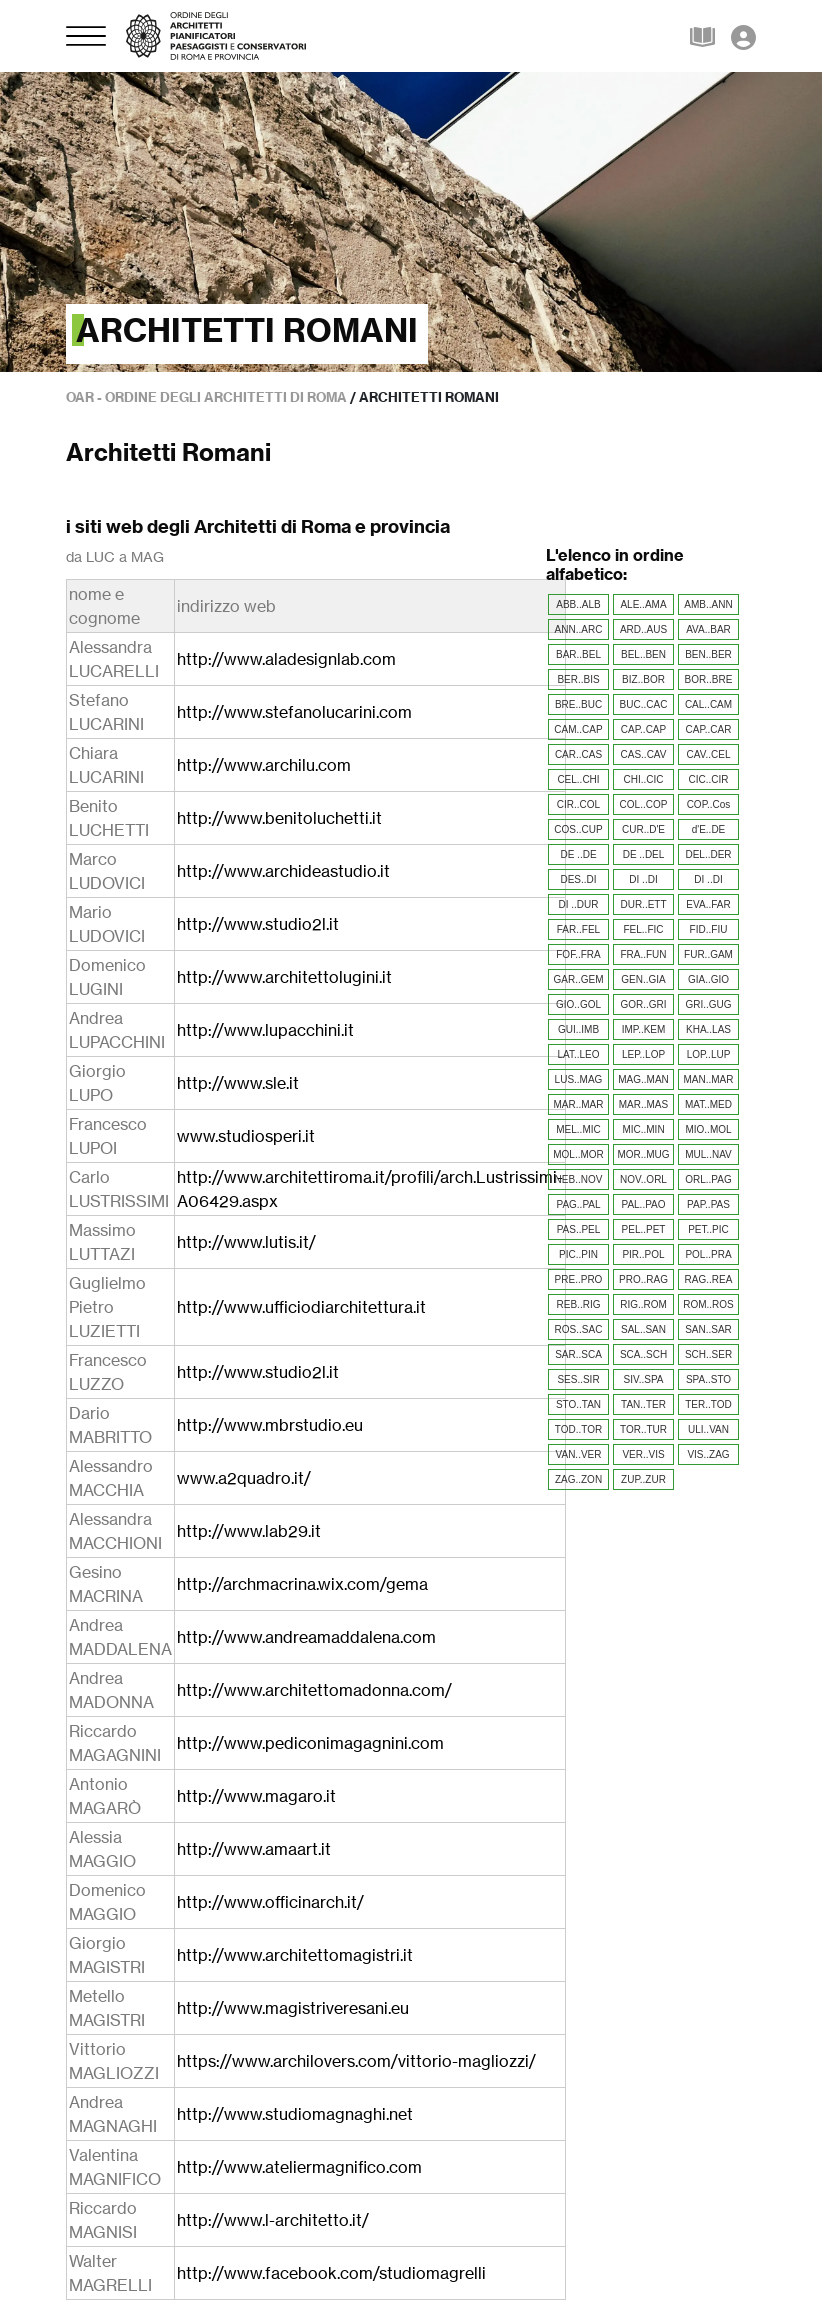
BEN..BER (708, 654)
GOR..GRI (643, 1004)
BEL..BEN (643, 654)
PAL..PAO (643, 1204)
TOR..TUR (643, 1429)
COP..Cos (709, 804)
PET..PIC (708, 1229)
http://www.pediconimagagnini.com (310, 1743)
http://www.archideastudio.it (283, 871)
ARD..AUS (643, 629)
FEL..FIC (643, 929)
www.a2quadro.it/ (244, 1478)
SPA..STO (708, 1379)
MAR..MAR (579, 1104)
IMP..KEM (644, 1029)
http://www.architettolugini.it (284, 977)
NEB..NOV (579, 1179)
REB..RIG (579, 1304)
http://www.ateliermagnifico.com (299, 2167)
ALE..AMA (643, 604)
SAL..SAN (643, 1329)
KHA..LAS (708, 1029)
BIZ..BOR (643, 679)
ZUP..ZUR (643, 1479)
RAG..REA (709, 1279)
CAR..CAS (578, 754)
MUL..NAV (708, 1154)
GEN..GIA (643, 979)
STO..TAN (578, 1404)
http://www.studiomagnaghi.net (295, 2114)
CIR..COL (578, 804)
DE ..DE (578, 854)
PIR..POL (643, 1254)
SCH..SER (708, 1354)
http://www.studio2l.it (258, 924)
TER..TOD (708, 1404)
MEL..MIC (578, 1129)
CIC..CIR (709, 779)
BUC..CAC (644, 704)
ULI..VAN (708, 1429)
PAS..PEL (579, 1229)
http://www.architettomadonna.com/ (314, 1690)
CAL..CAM (708, 704)
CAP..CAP (643, 729)
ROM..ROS (708, 1304)
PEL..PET (644, 1229)
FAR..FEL (578, 929)
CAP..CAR (709, 729)
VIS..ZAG (708, 1454)
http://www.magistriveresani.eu (293, 2008)
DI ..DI (643, 879)
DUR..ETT (643, 904)
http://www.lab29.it (249, 1531)
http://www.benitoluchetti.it (279, 818)
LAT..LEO (578, 1054)
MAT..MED (708, 1104)
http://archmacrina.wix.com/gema (302, 1584)
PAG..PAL (578, 1204)
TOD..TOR (578, 1429)
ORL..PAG (708, 1179)
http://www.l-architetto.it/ (273, 2220)
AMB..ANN (708, 604)
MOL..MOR (578, 1154)
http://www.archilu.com (264, 765)
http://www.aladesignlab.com (286, 659)
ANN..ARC (579, 629)
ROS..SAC (579, 1329)
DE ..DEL (644, 854)
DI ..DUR (579, 904)
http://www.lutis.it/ (246, 1242)
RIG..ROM (643, 1304)
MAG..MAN (643, 1079)
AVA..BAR (708, 629)
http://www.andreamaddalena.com (306, 1637)
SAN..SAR (708, 1329)
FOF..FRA (578, 954)
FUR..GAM (708, 954)
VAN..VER (579, 1454)
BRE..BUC (578, 704)
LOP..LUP (709, 1054)
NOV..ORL (643, 1179)
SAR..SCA (578, 1354)
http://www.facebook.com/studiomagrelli (331, 2273)
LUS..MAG (579, 1079)
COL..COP (644, 804)
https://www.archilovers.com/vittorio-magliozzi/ (356, 2061)
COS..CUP (578, 829)
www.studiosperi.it (246, 1136)
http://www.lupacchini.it (265, 1030)
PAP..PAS (708, 1204)
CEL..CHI (578, 779)
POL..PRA (708, 1254)
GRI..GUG (708, 1004)
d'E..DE (709, 829)
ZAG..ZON (578, 1479)
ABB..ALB (578, 604)
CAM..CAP (578, 729)
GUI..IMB (578, 1029)
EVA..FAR (708, 904)
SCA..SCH (643, 1354)
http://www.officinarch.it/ (270, 1902)
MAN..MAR (709, 1079)
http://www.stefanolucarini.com (294, 712)
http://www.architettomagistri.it (295, 1955)
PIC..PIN (578, 1254)
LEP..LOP (643, 1054)
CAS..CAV (644, 754)
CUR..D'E (643, 829)
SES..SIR (578, 1379)
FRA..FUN (643, 954)
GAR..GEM (578, 979)
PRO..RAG (643, 1279)
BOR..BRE (709, 679)
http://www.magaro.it (256, 1796)
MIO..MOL (708, 1129)
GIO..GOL (578, 1004)
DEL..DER (708, 854)
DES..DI (578, 879)
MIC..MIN (643, 1129)
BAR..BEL (578, 654)
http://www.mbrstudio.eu (270, 1425)
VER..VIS (643, 1454)
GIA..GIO (708, 979)
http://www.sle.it (238, 1083)
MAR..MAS (643, 1104)
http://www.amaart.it (254, 1849)
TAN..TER (643, 1404)
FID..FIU (709, 929)
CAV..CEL (709, 754)
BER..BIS (578, 679)
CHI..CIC (644, 779)
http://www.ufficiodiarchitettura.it (301, 1307)
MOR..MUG (643, 1154)
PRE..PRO (579, 1279)
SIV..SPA (643, 1379)
